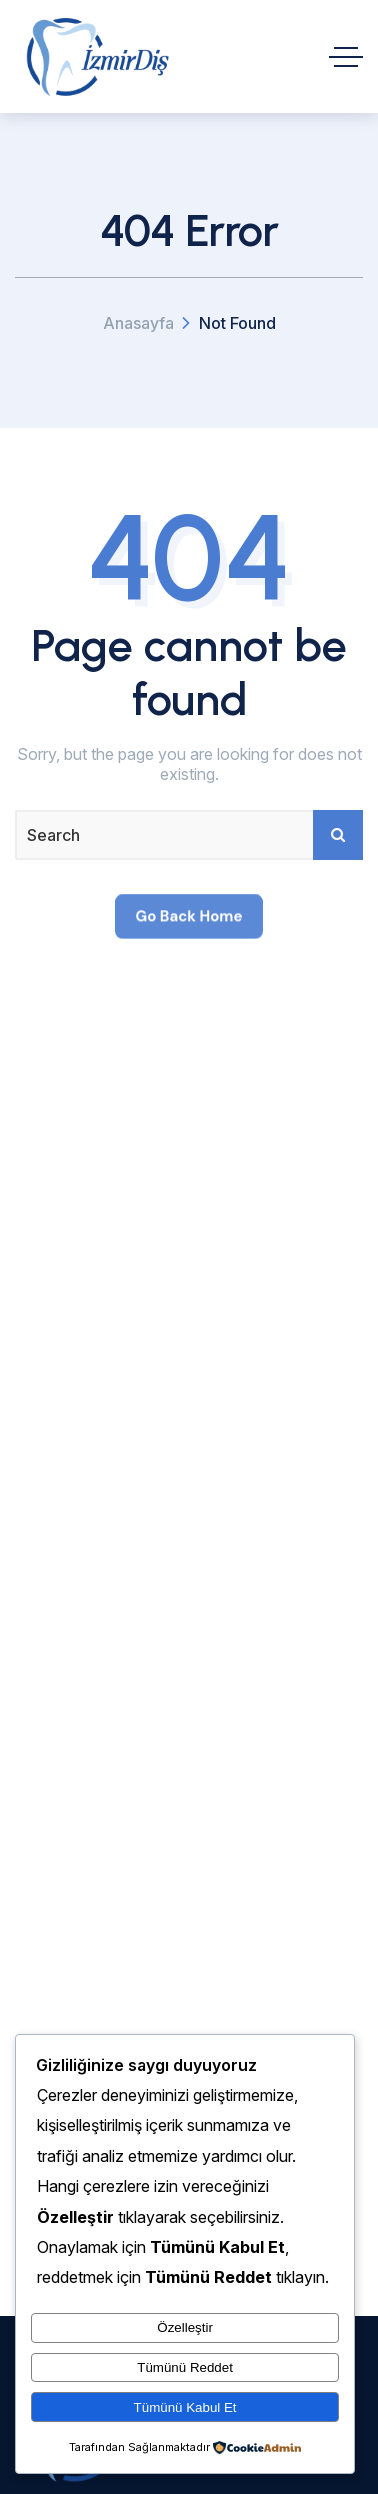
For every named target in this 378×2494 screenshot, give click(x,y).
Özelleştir (185, 2327)
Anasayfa (138, 323)
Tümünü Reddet (185, 2367)
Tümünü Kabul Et (185, 2407)
